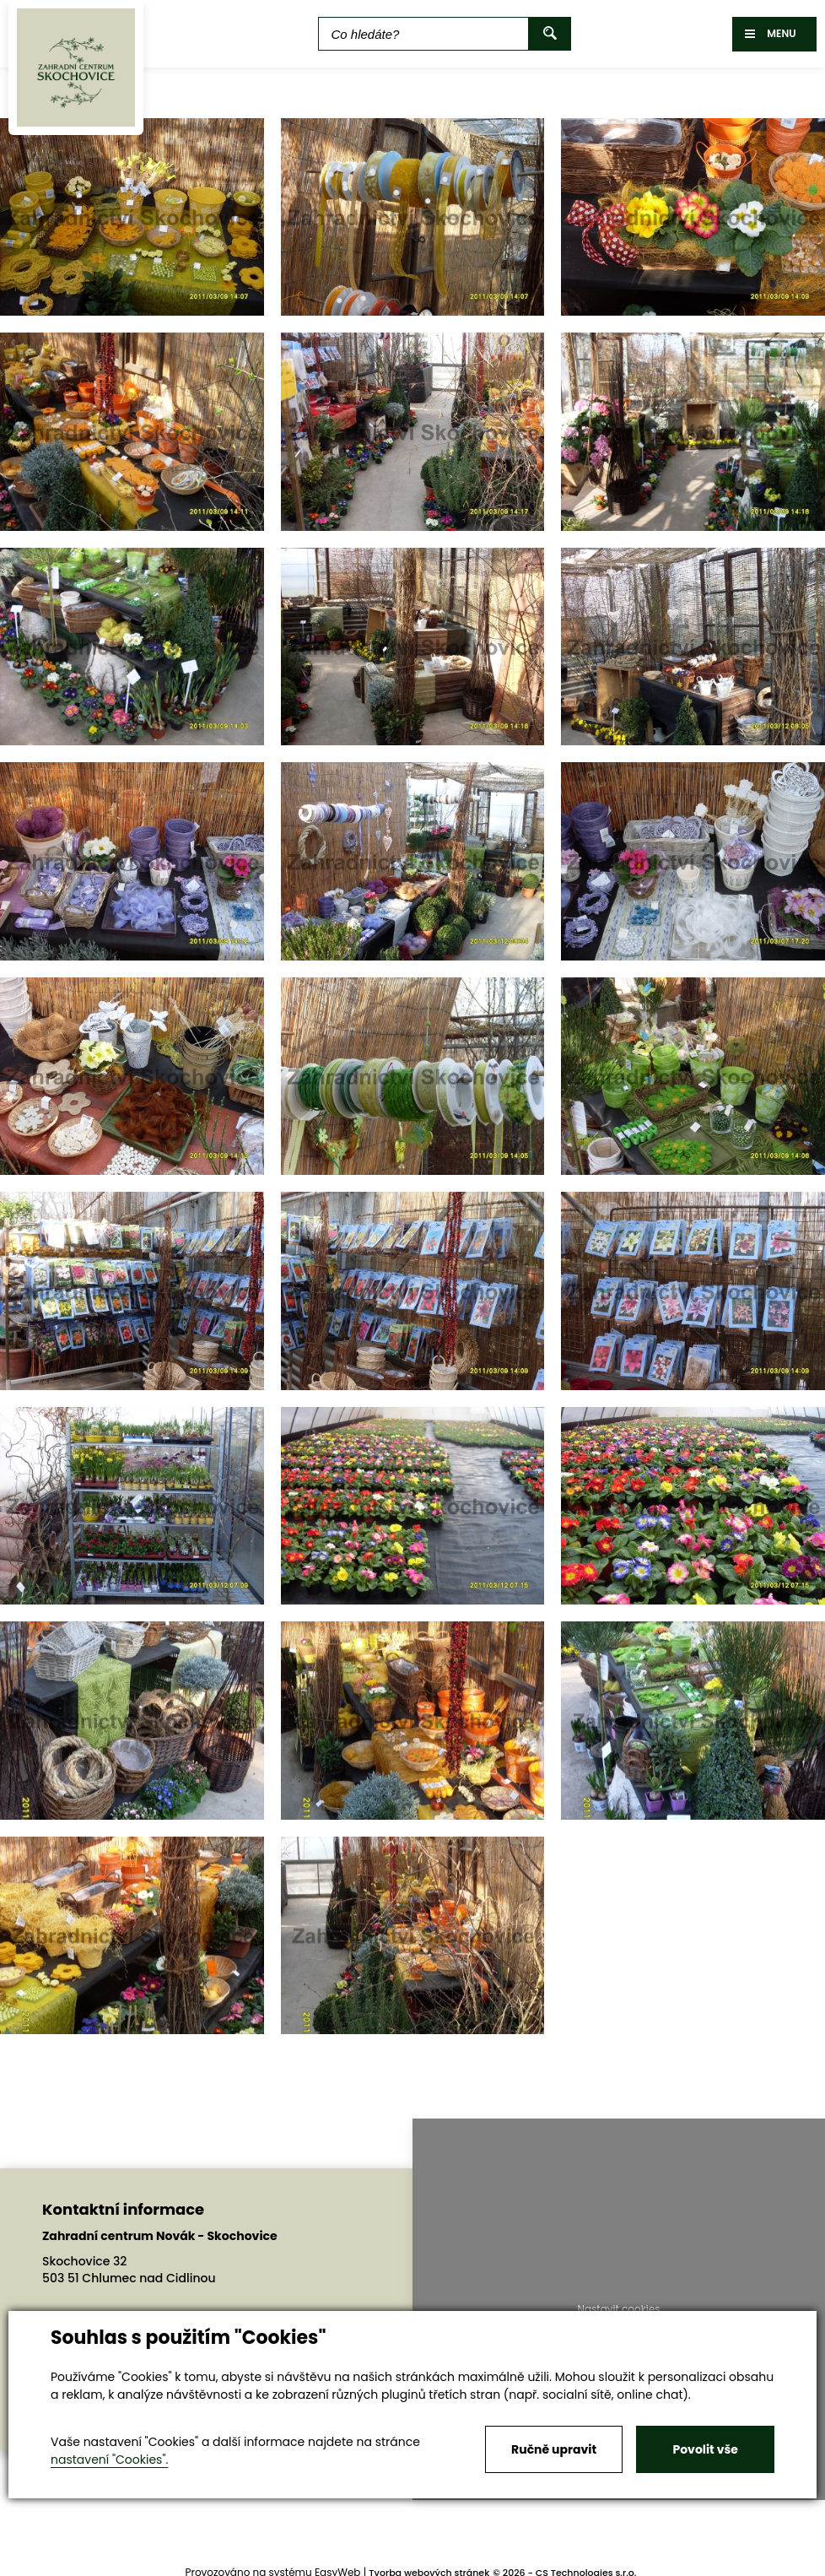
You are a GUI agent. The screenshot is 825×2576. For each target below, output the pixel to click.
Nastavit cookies (618, 2309)
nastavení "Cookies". (109, 2459)
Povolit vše (704, 2449)
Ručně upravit (553, 2449)
